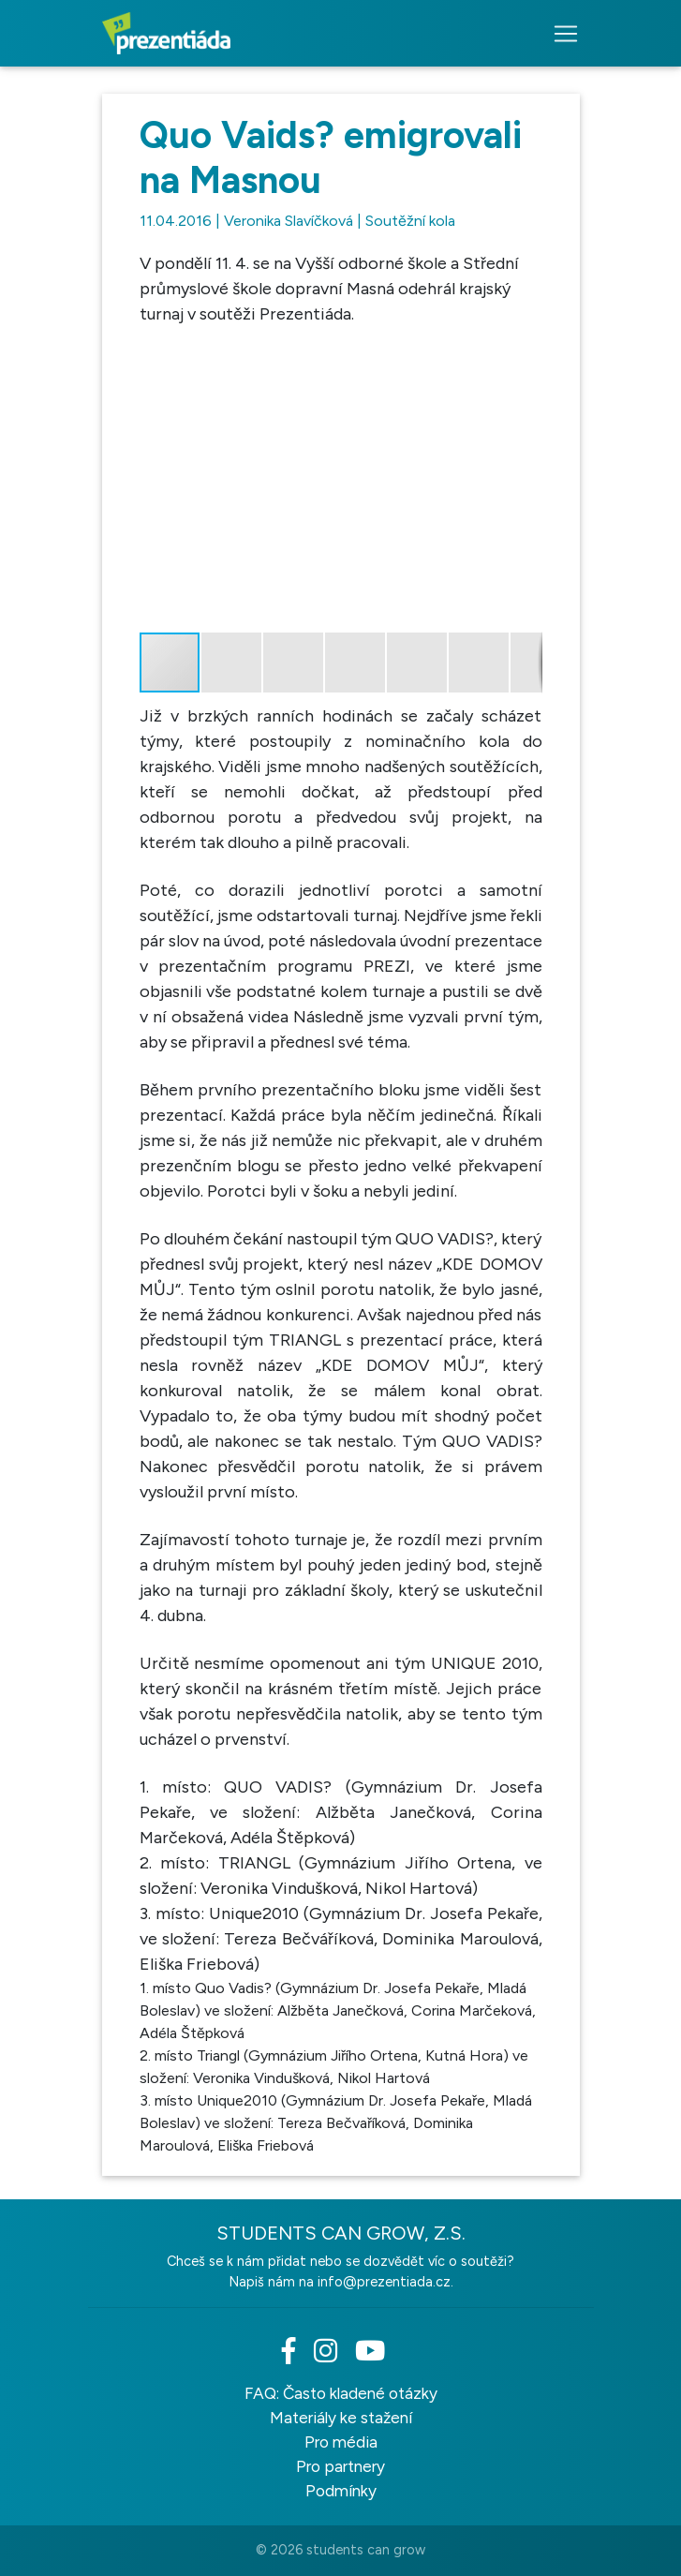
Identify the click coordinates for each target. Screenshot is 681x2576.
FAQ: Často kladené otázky (340, 2393)
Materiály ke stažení (341, 2417)
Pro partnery (340, 2466)
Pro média (341, 2442)
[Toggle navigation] (560, 34)
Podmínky (341, 2490)
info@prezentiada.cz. (385, 2281)
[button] (525, 345)
